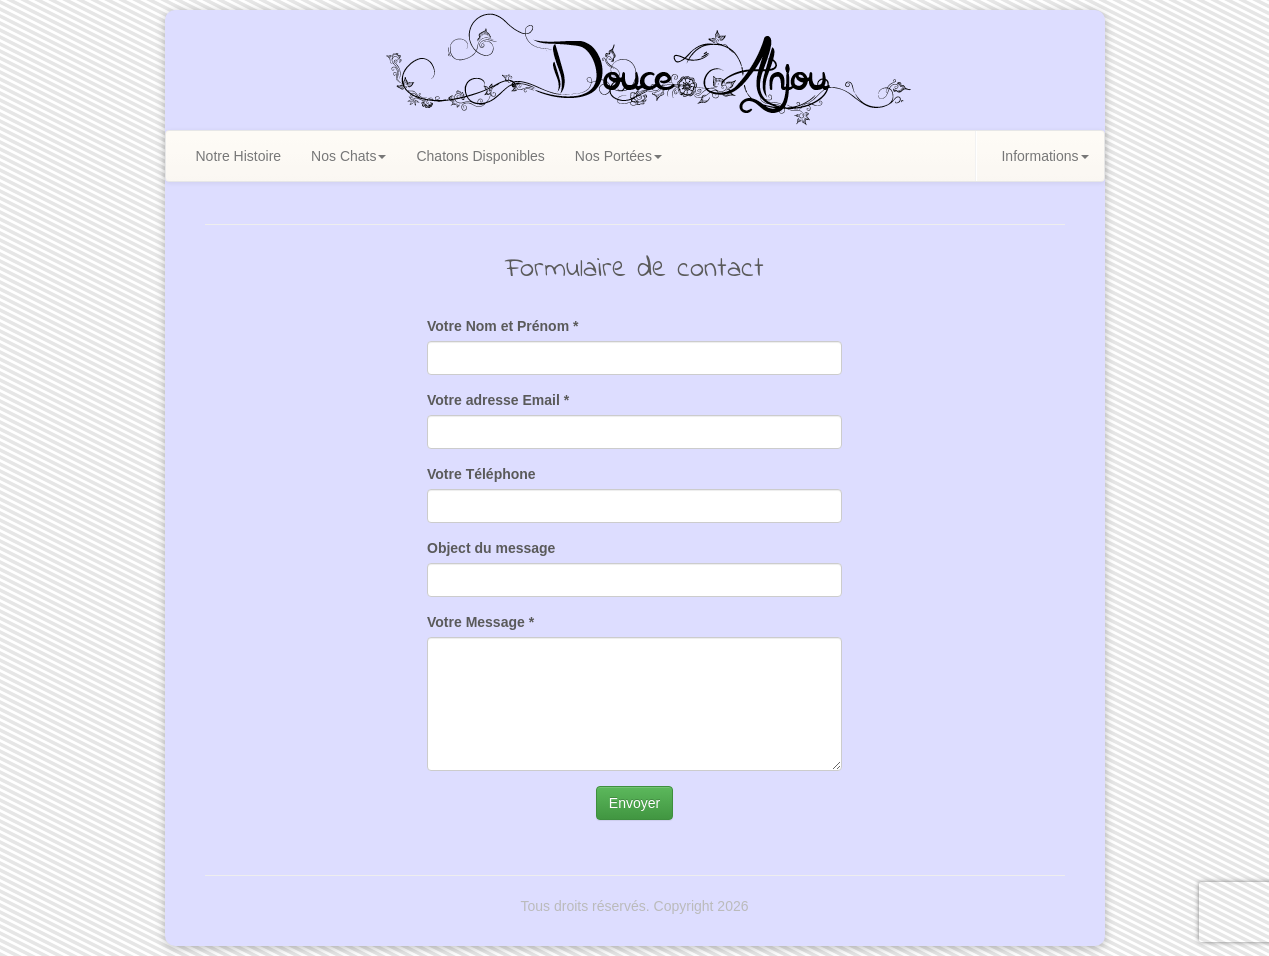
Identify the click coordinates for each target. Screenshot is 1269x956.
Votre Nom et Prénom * (502, 326)
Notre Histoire (239, 156)
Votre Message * (480, 622)
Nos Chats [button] (348, 156)
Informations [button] (1044, 156)
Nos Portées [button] (618, 156)
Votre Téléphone (481, 474)
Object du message (491, 548)
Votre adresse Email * (498, 400)
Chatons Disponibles (480, 156)
